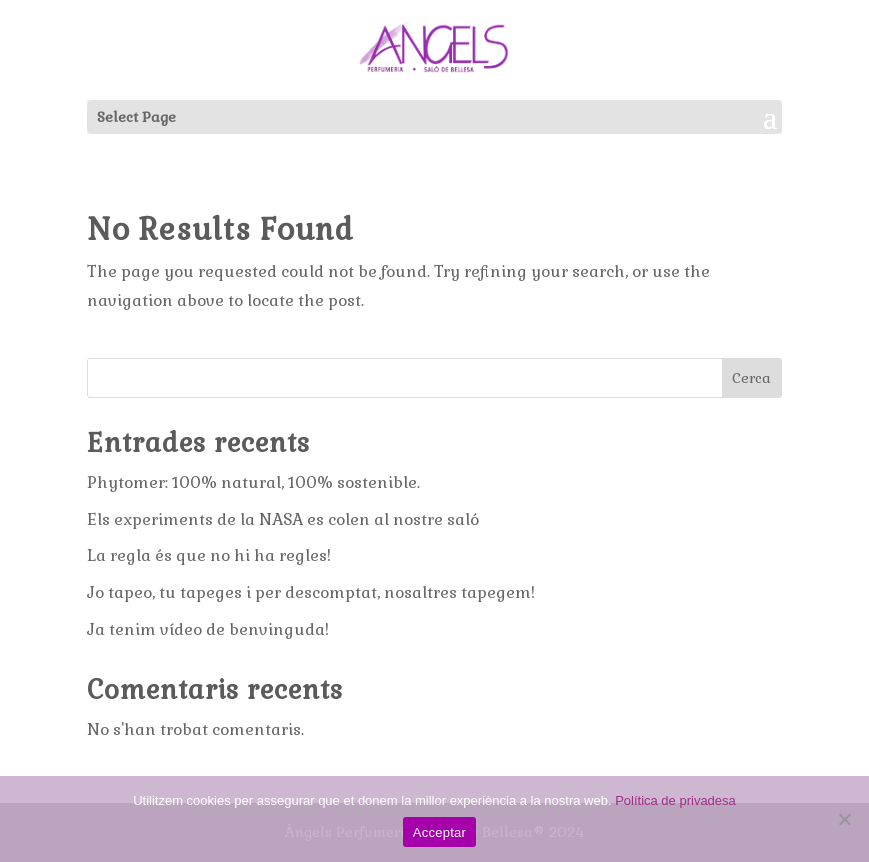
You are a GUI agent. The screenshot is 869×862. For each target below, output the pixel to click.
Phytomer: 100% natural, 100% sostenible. (253, 482)
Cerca (751, 378)
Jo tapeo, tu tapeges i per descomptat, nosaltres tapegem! (311, 592)
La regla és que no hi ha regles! (209, 555)
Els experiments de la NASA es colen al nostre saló (283, 519)
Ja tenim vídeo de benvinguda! (208, 629)
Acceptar (439, 832)
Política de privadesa (675, 800)
